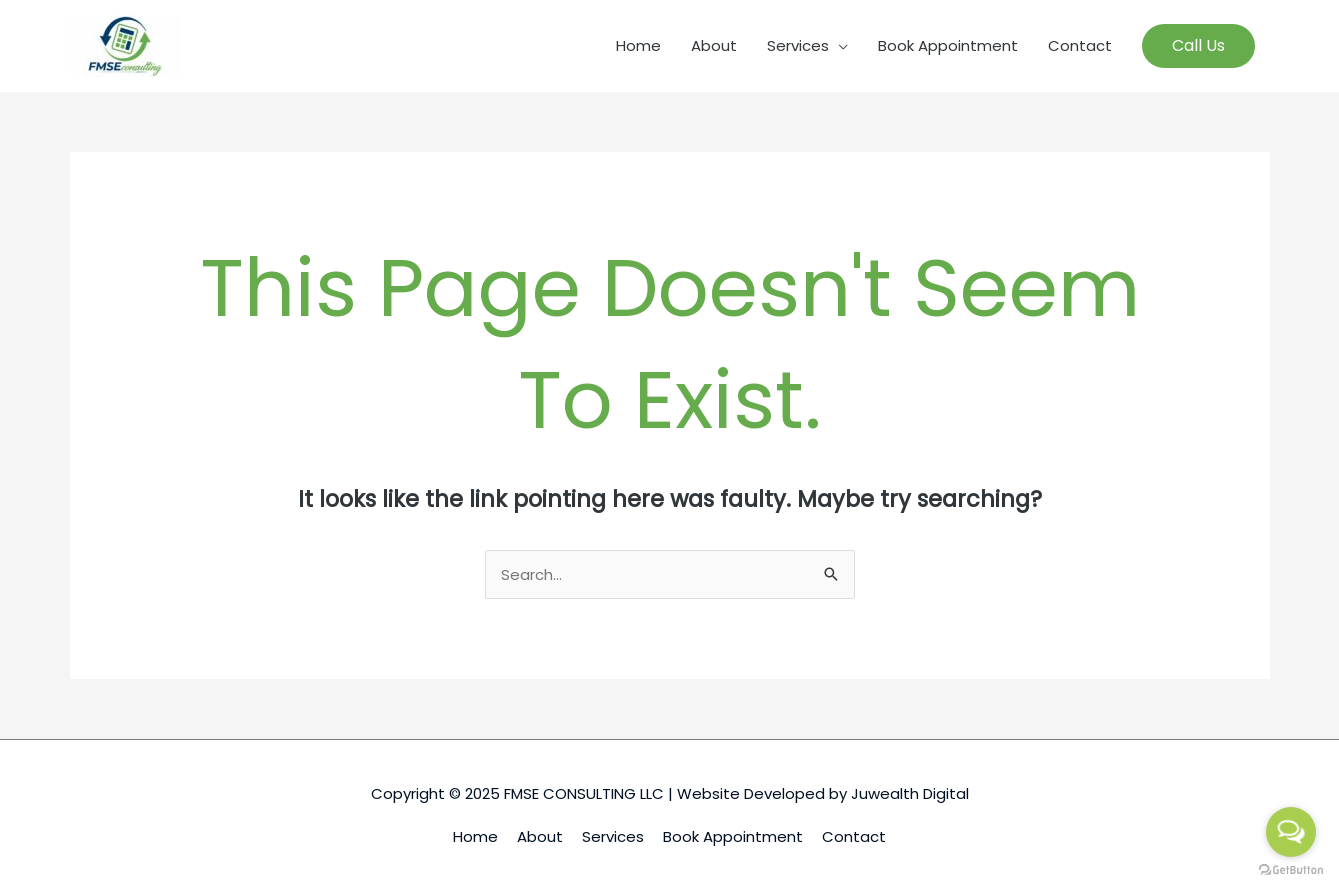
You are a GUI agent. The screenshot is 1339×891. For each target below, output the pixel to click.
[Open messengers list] (1291, 832)
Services (798, 45)
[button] (1198, 46)
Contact (1080, 45)
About (714, 45)
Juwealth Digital (910, 793)
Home (638, 45)
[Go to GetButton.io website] (1291, 870)
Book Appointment (948, 45)
